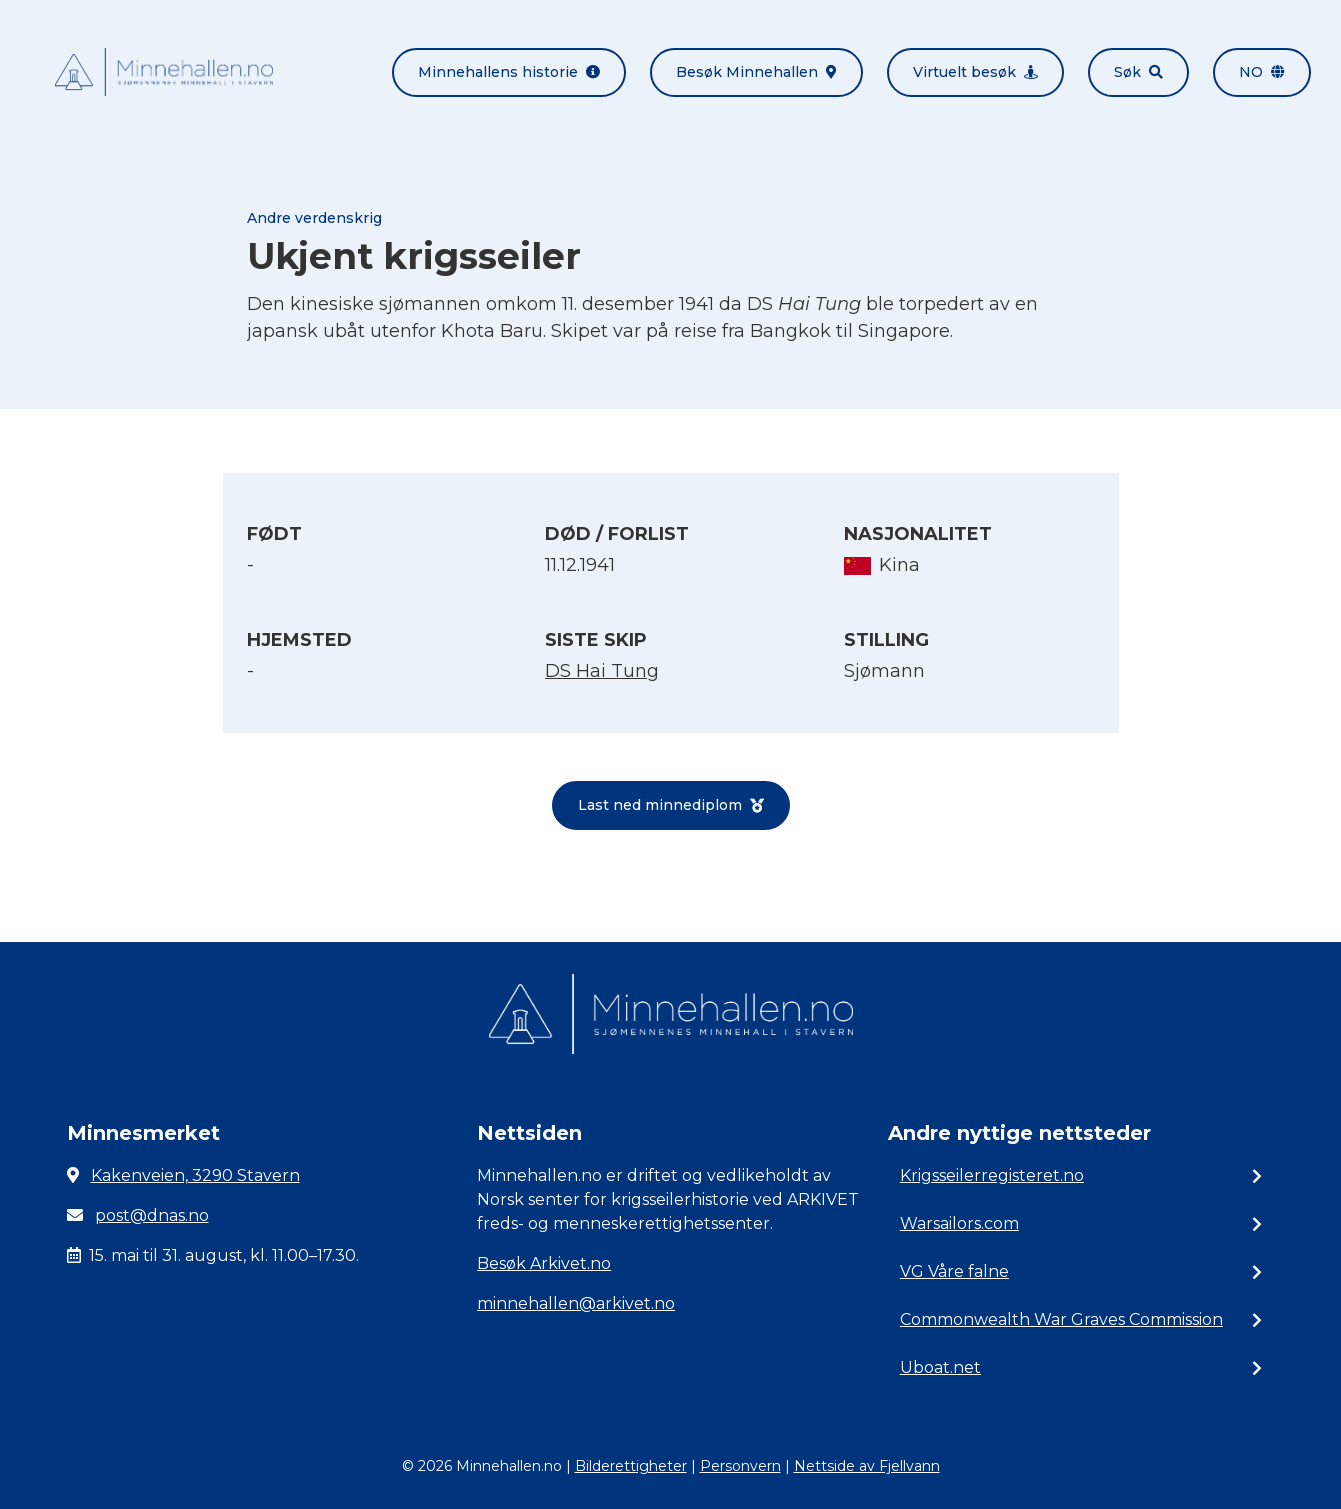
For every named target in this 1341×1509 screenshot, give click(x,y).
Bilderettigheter (631, 1466)
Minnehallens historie (509, 72)
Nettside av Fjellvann (867, 1466)
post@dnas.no (152, 1215)
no (1262, 72)
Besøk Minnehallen (756, 72)
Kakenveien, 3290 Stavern (195, 1175)
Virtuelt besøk (975, 72)
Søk (1138, 72)
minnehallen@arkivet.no (576, 1303)
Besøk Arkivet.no (544, 1263)
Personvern (740, 1466)
